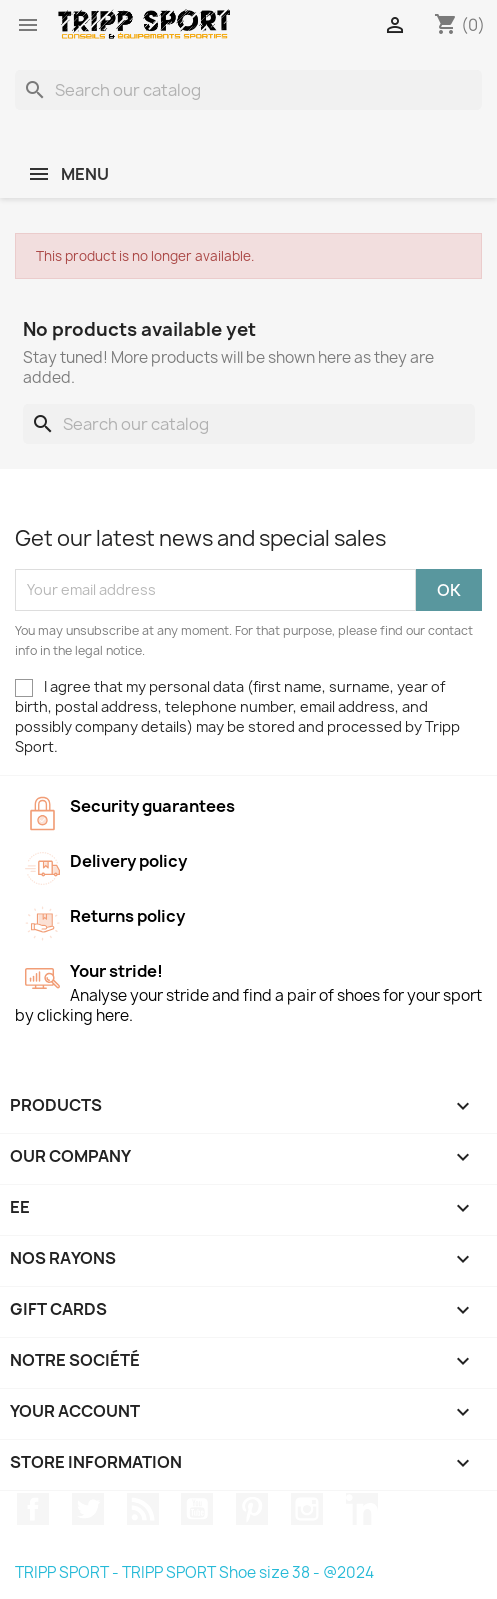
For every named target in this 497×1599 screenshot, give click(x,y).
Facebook (33, 1509)
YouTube (197, 1509)
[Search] (248, 90)
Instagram (307, 1509)
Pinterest (252, 1509)
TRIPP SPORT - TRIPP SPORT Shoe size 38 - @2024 (194, 1572)
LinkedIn (362, 1509)
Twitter (88, 1509)
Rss (143, 1509)
